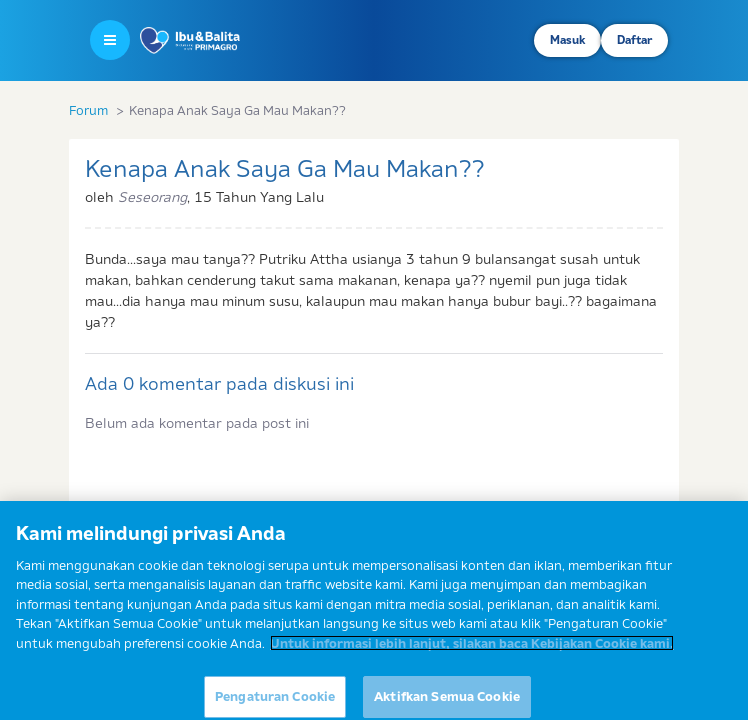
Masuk (567, 40)
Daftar (634, 40)
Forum (88, 110)
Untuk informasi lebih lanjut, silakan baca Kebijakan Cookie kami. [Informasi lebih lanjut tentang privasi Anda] (472, 649)
